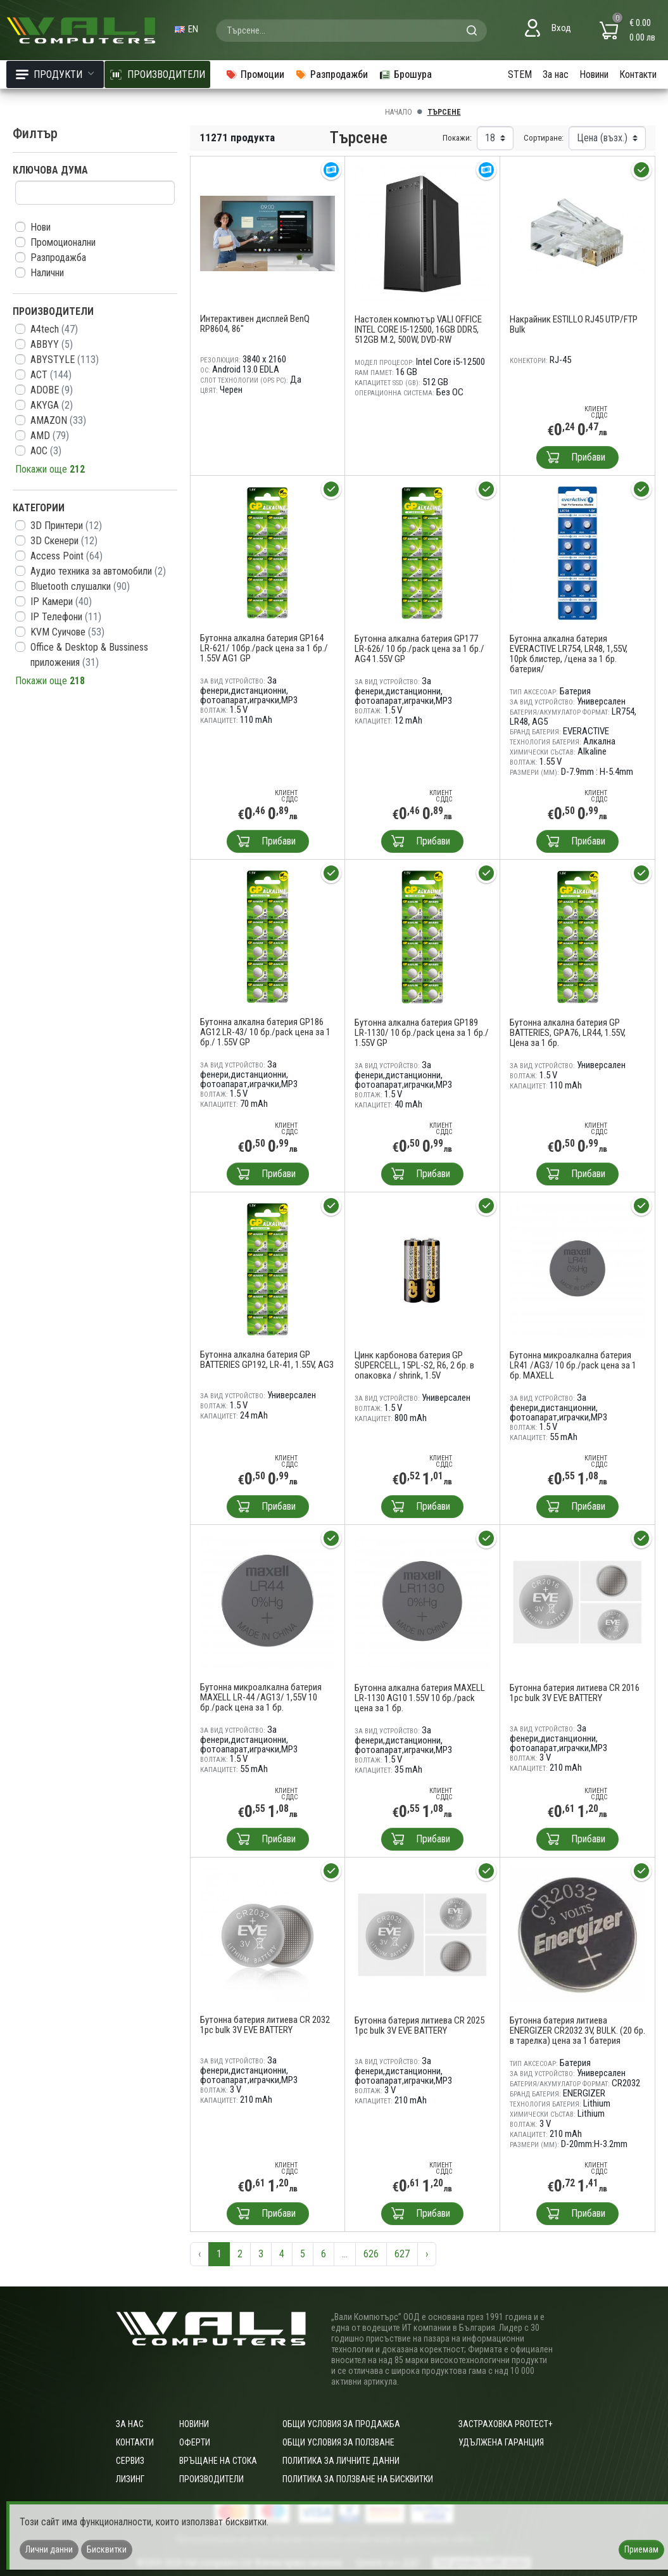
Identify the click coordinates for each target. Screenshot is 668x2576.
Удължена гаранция (501, 2442)
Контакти (638, 74)
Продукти (55, 74)
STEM (520, 74)
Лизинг (130, 2479)
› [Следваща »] (426, 2254)
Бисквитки (107, 2549)
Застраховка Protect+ (505, 2424)
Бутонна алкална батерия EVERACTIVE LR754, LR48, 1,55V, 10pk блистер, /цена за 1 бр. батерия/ (568, 654)
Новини (593, 74)
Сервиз (130, 2461)
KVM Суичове (67, 632)
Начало (398, 112)
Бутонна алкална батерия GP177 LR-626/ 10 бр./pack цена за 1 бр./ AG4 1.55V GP (419, 649)
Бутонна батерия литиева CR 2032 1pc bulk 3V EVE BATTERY (265, 2025)
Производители (211, 2479)
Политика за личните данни (341, 2461)
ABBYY (51, 344)
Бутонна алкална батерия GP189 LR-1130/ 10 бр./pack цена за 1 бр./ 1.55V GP (422, 1033)
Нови (40, 227)
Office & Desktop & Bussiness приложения (89, 654)
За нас (556, 74)
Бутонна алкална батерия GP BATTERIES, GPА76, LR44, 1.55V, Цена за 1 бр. (568, 1033)
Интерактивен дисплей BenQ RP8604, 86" (255, 324)
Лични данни (49, 2549)
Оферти (194, 2442)
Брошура (405, 74)
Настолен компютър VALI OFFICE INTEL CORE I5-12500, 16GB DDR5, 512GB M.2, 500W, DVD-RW (418, 329)
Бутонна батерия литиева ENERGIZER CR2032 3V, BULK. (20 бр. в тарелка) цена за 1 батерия (577, 2030)
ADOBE (51, 390)
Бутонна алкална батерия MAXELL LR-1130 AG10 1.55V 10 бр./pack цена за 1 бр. (420, 1698)
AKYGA (51, 405)
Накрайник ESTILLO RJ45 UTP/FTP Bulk (574, 324)
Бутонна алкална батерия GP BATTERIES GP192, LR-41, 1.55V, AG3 (267, 1359)
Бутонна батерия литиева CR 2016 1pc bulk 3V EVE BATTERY (575, 1693)
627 (402, 2254)
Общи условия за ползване (338, 2442)
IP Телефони (65, 617)
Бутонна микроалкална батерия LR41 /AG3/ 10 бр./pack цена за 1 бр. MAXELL (573, 1365)
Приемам (641, 2549)
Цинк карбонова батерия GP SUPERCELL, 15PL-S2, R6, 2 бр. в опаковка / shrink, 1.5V (414, 1365)
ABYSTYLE (64, 360)
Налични (47, 273)
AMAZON (58, 420)
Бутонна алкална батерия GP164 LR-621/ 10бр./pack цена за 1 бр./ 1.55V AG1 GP (264, 648)
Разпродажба (58, 258)
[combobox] (351, 30)
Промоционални (63, 242)
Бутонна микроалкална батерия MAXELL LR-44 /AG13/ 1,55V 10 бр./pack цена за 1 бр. (261, 1697)
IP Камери (61, 602)
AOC (45, 451)
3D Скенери (64, 541)
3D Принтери (66, 526)
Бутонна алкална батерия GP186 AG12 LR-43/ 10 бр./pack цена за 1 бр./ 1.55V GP (265, 1032)
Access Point (66, 556)
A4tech (54, 329)
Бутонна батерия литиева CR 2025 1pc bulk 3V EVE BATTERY (419, 2025)
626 (371, 2254)
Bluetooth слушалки (80, 586)
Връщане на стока (218, 2461)
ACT (51, 375)
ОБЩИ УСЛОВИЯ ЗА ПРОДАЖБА (341, 2424)
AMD (49, 436)
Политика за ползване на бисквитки (357, 2479)
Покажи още (50, 469)
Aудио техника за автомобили (98, 571)
